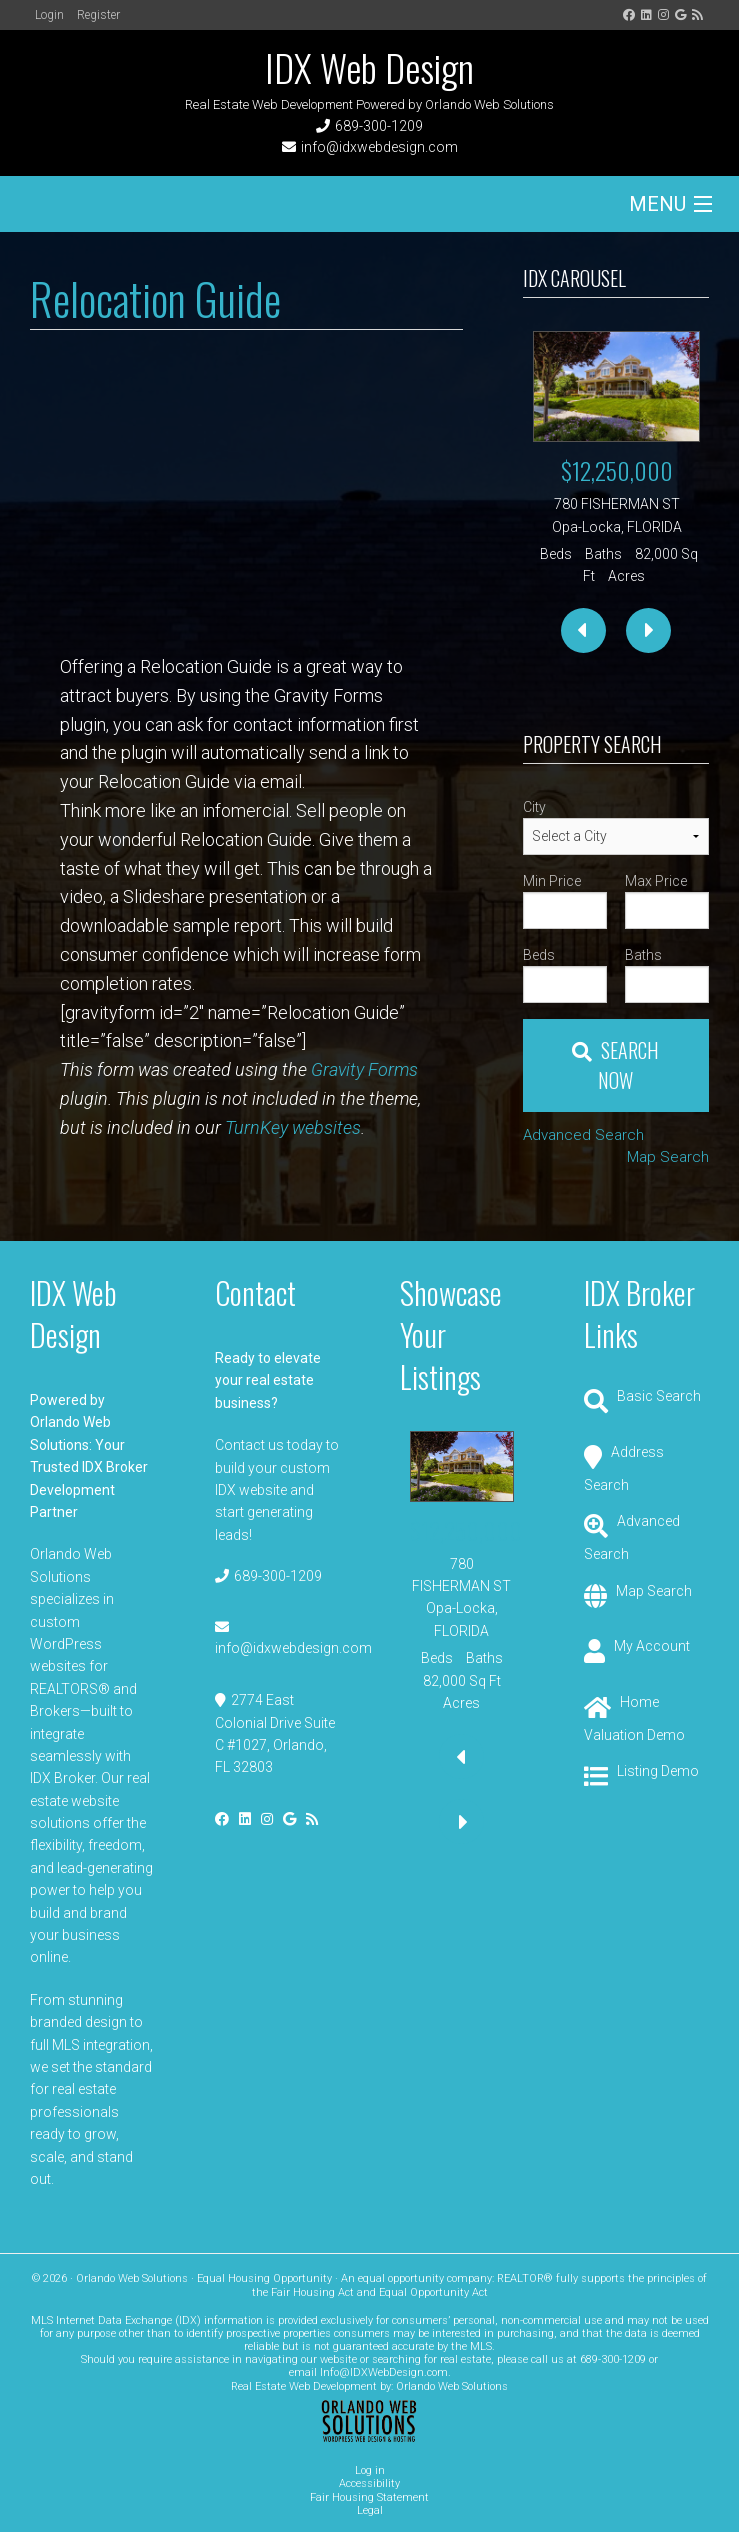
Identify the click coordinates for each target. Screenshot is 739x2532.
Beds (539, 955)
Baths (643, 955)
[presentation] (583, 630)
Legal (370, 2510)
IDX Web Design (369, 67)
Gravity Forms (364, 1069)
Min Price (552, 881)
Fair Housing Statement (369, 2497)
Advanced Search (583, 1135)
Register (98, 15)
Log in (370, 2470)
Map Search (668, 1157)
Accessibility (369, 2483)
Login (49, 15)
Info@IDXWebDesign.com (384, 2372)
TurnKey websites (293, 1127)
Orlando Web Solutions (452, 2386)
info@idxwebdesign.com (379, 147)
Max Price (656, 881)
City (534, 807)
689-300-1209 (379, 126)
